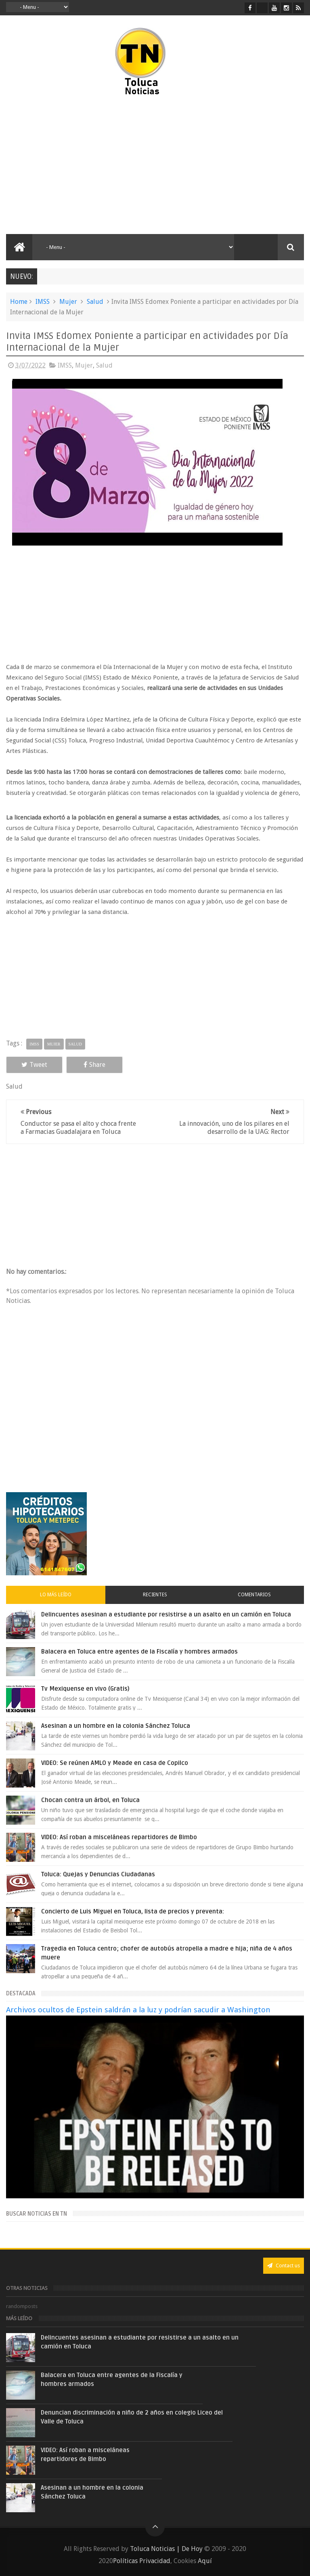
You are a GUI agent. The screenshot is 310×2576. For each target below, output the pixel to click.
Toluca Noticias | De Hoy (166, 2549)
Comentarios (254, 1594)
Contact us (283, 2265)
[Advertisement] (76, 165)
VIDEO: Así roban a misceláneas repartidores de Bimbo (119, 1837)
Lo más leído (55, 1594)
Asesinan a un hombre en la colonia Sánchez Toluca (115, 1725)
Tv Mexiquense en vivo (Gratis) (85, 1688)
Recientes (155, 1594)
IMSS (43, 301)
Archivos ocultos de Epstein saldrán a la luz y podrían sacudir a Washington (138, 2009)
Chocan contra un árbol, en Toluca (90, 1800)
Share (94, 1064)
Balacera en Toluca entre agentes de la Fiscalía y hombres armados (139, 1651)
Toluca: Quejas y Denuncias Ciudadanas (98, 1874)
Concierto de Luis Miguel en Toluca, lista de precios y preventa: (132, 1911)
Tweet (34, 1064)
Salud (95, 301)
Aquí (205, 2561)
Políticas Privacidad (141, 2561)
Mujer (68, 301)
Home (18, 301)
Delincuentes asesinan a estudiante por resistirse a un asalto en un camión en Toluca (166, 1614)
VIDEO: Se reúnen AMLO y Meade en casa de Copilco (114, 1763)
